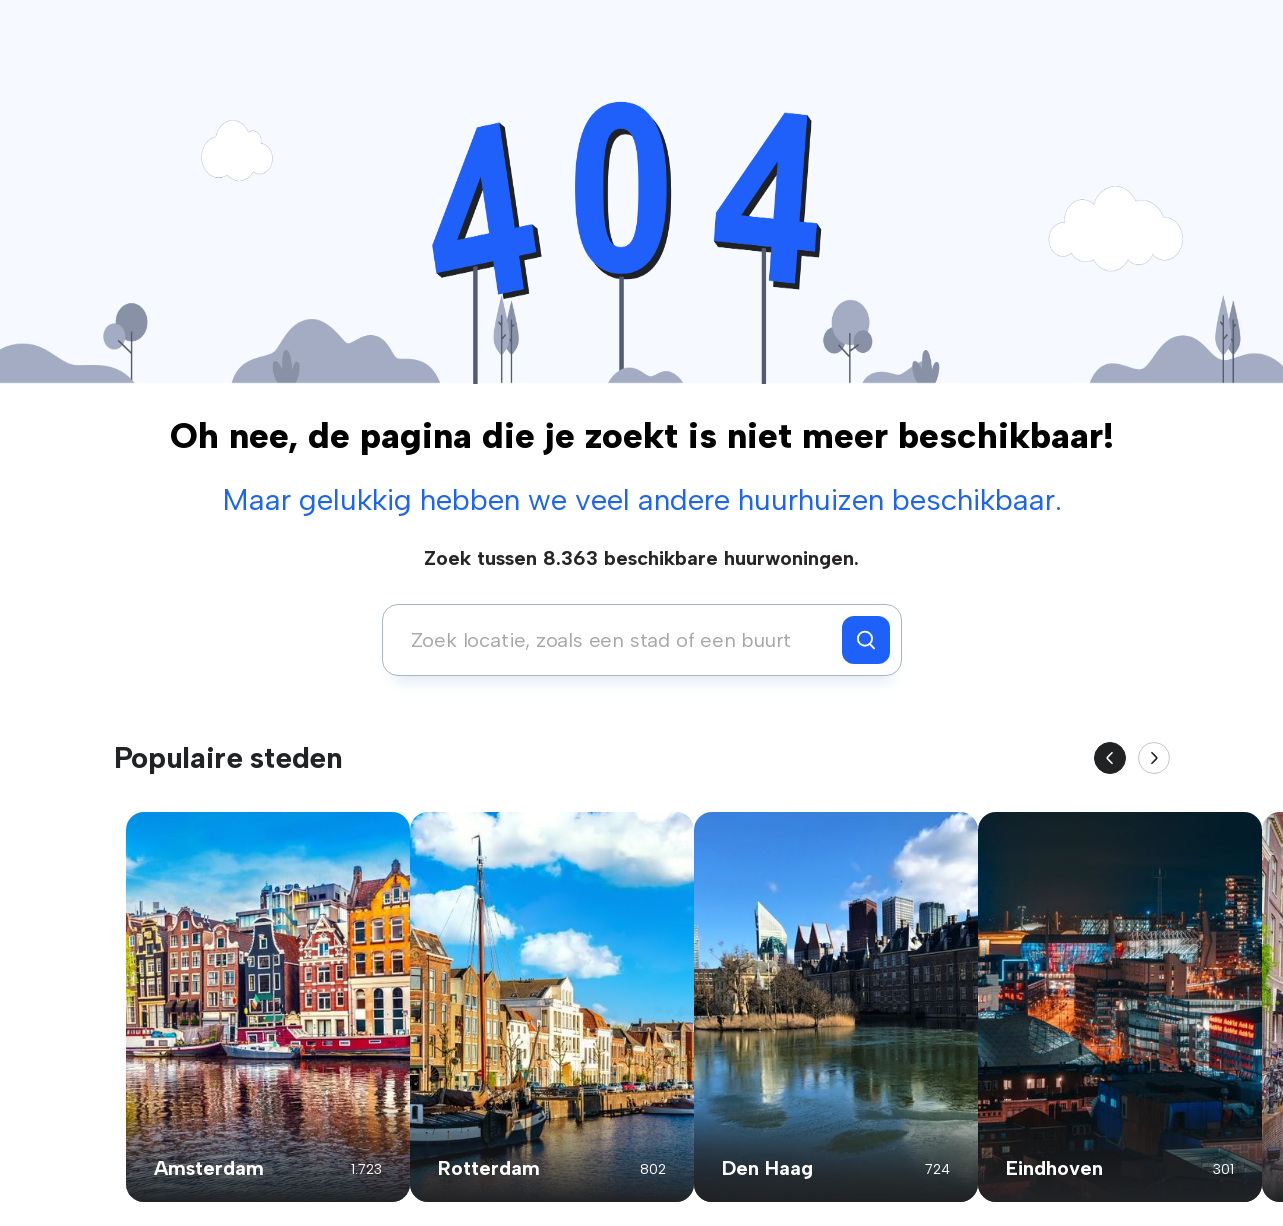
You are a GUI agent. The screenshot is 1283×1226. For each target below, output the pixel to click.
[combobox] (617, 640)
